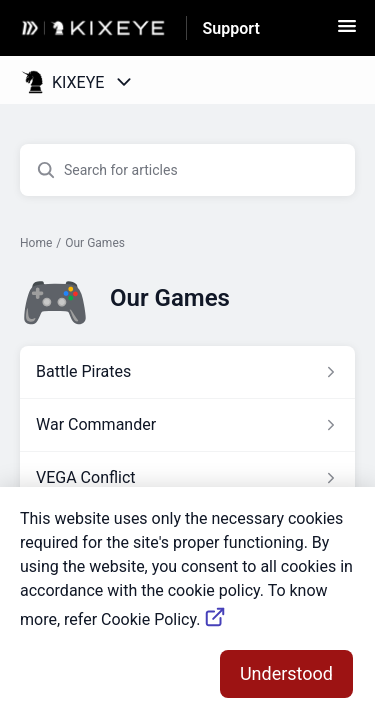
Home (36, 243)
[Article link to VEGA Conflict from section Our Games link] (187, 478)
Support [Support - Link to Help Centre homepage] (231, 28)
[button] (347, 32)
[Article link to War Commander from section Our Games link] (187, 425)
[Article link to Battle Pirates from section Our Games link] (187, 372)
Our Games (95, 243)
